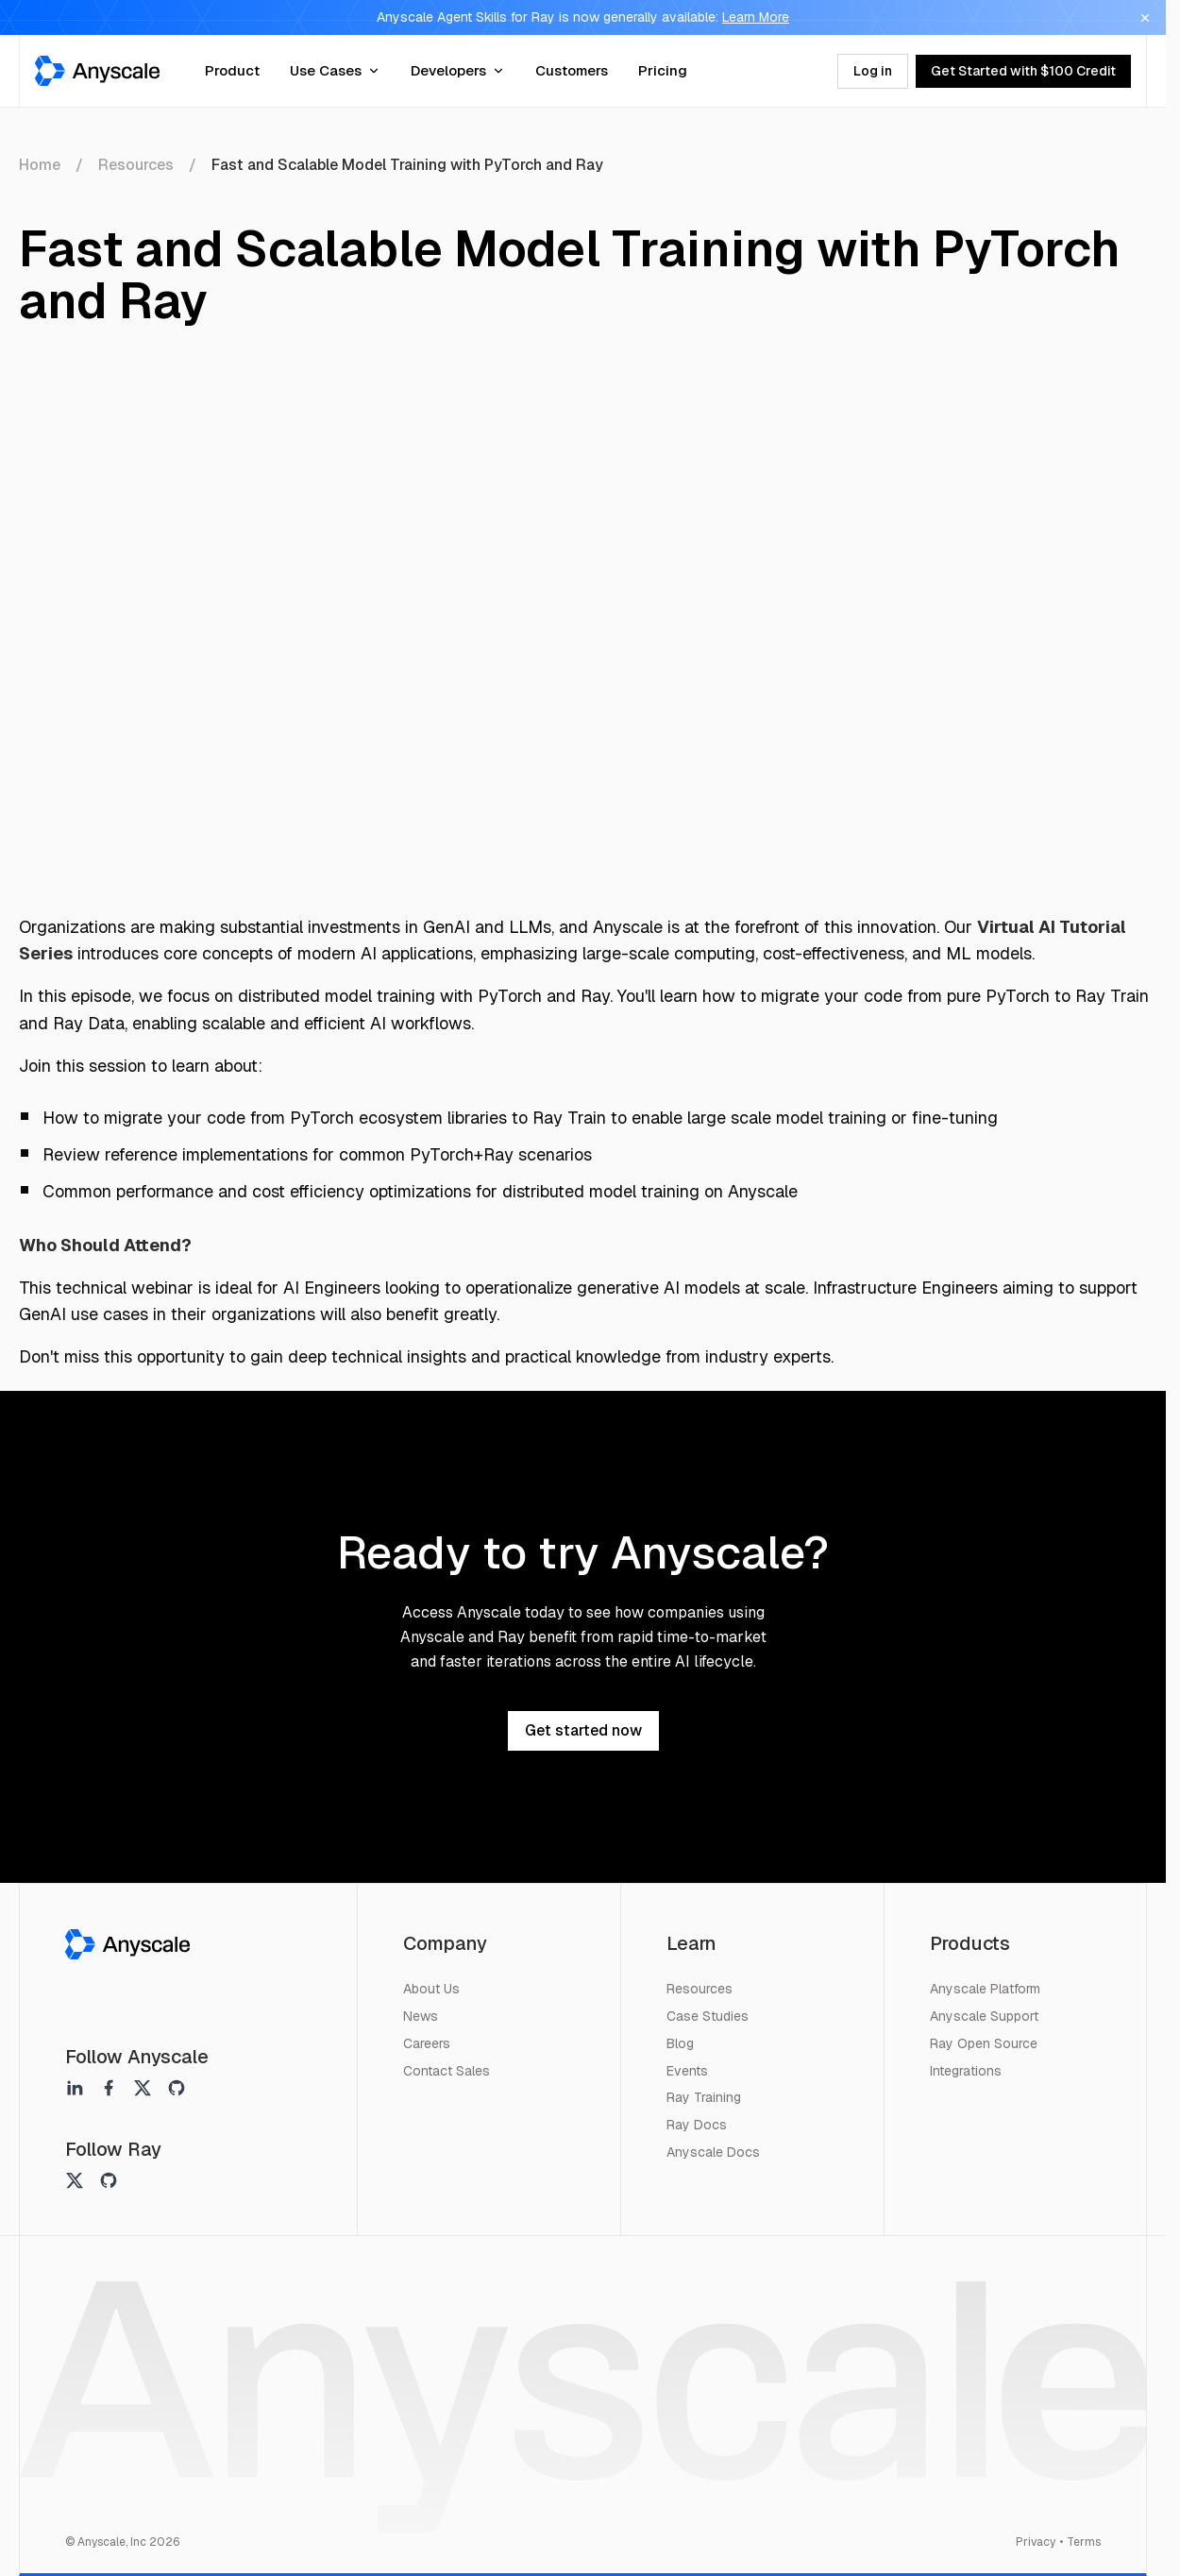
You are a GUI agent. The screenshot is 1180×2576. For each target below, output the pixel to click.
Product (232, 70)
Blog (680, 2043)
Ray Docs (696, 2124)
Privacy (1035, 2542)
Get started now (583, 1730)
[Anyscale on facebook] (108, 2087)
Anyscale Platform (985, 1988)
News (420, 2016)
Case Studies (707, 2016)
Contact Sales (446, 2070)
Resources (136, 165)
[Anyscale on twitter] (142, 2087)
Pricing (662, 70)
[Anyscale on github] (176, 2087)
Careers (426, 2043)
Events (687, 2070)
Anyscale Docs (713, 2152)
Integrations (966, 2070)
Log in (872, 70)
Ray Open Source (983, 2043)
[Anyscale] (127, 1944)
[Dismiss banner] (1145, 18)
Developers (458, 70)
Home (39, 165)
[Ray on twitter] (74, 2180)
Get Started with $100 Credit (1023, 70)
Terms (1084, 2542)
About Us (431, 1988)
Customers (571, 70)
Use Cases (335, 70)
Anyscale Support (984, 2016)
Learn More (755, 16)
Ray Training (703, 2097)
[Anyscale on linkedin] (74, 2087)
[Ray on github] (108, 2180)
